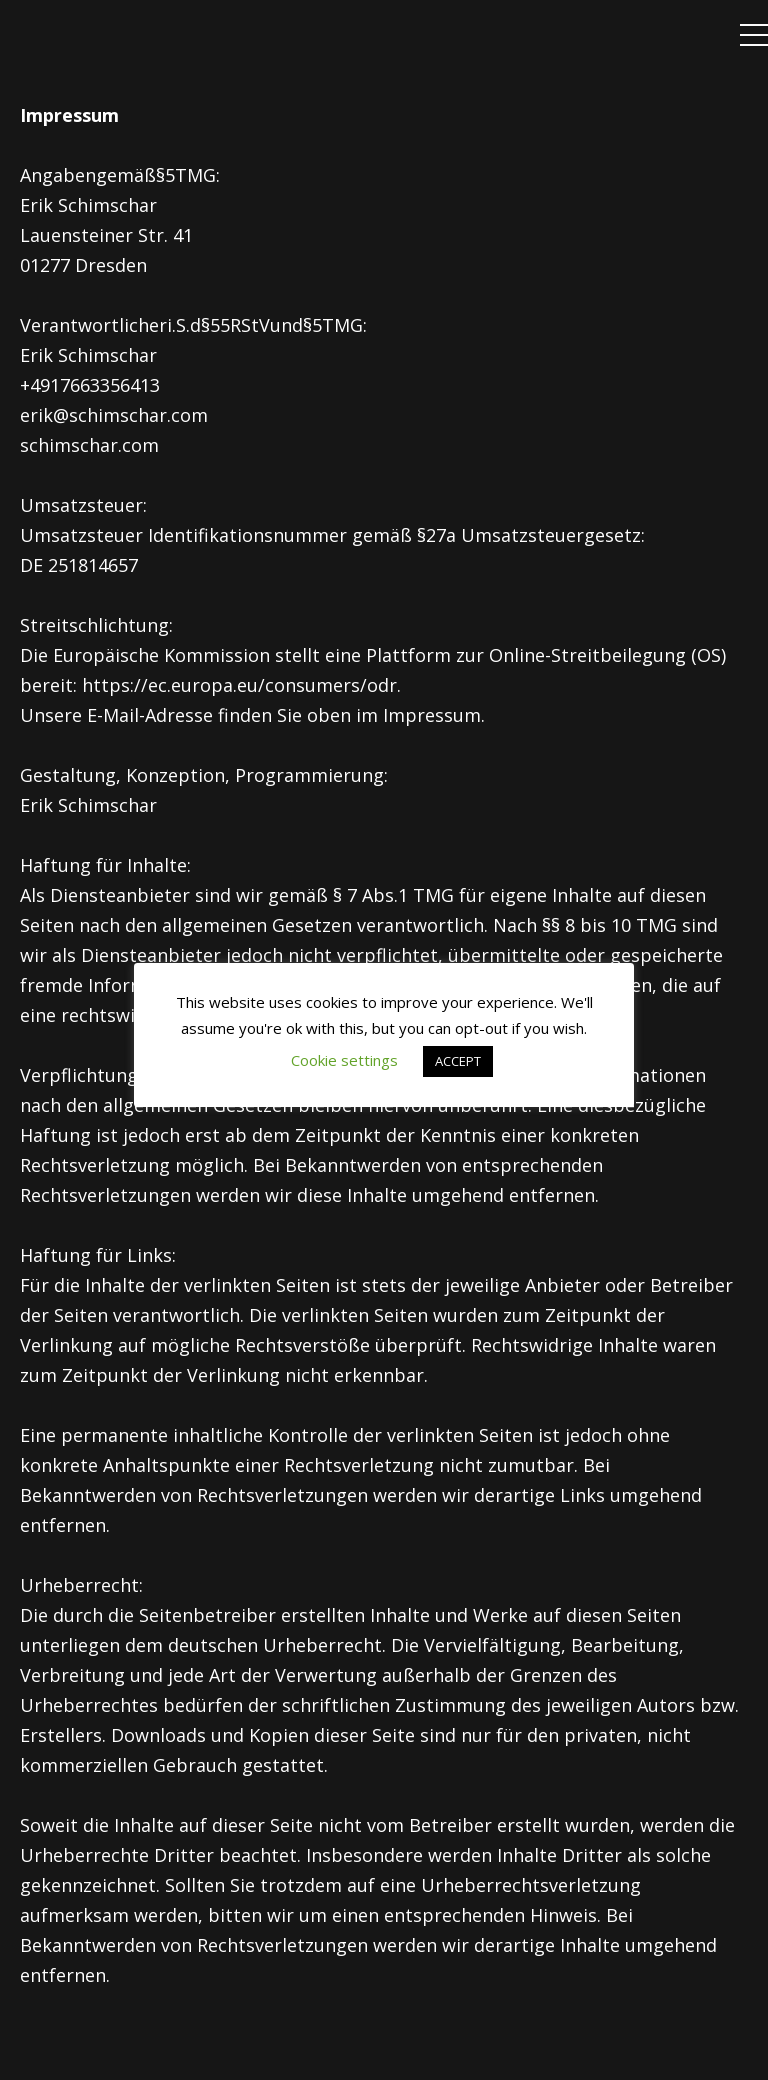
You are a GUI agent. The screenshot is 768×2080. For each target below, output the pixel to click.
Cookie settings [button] (344, 1060)
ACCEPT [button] (458, 1061)
